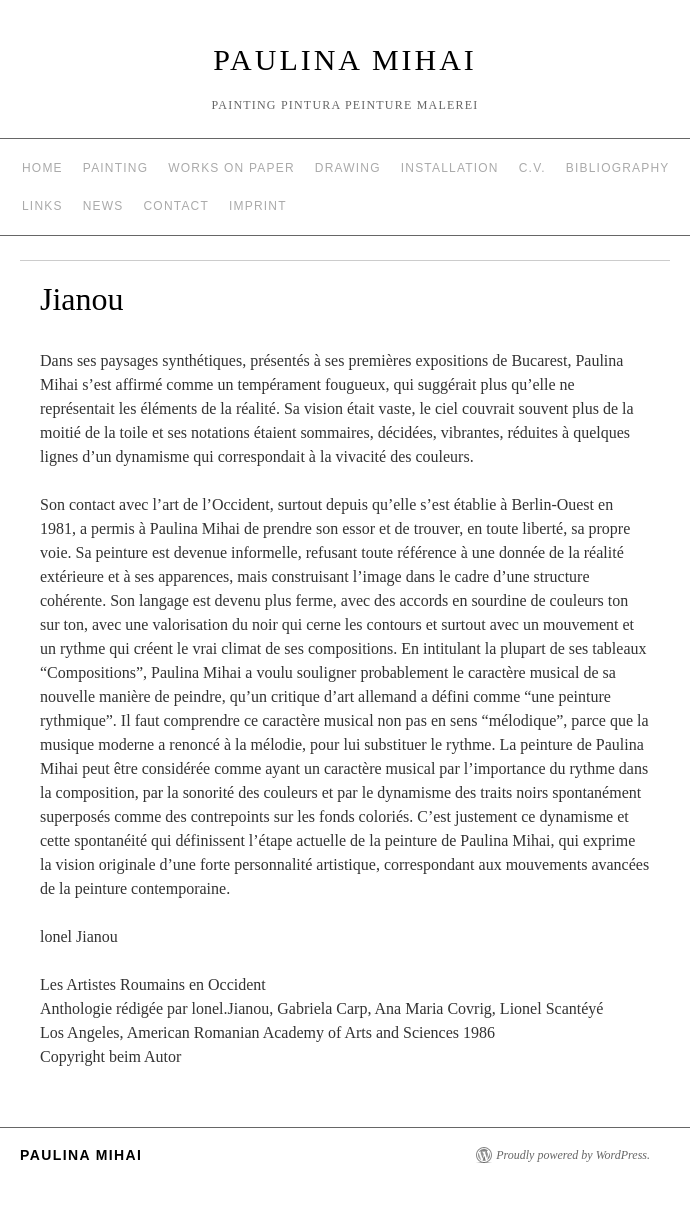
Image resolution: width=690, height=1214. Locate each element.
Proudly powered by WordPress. (573, 1155)
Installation (450, 168)
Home (42, 168)
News (103, 206)
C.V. (532, 168)
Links (42, 206)
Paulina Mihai (345, 59)
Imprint (258, 206)
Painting (115, 168)
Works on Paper (231, 168)
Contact (177, 206)
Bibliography (618, 168)
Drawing (348, 168)
